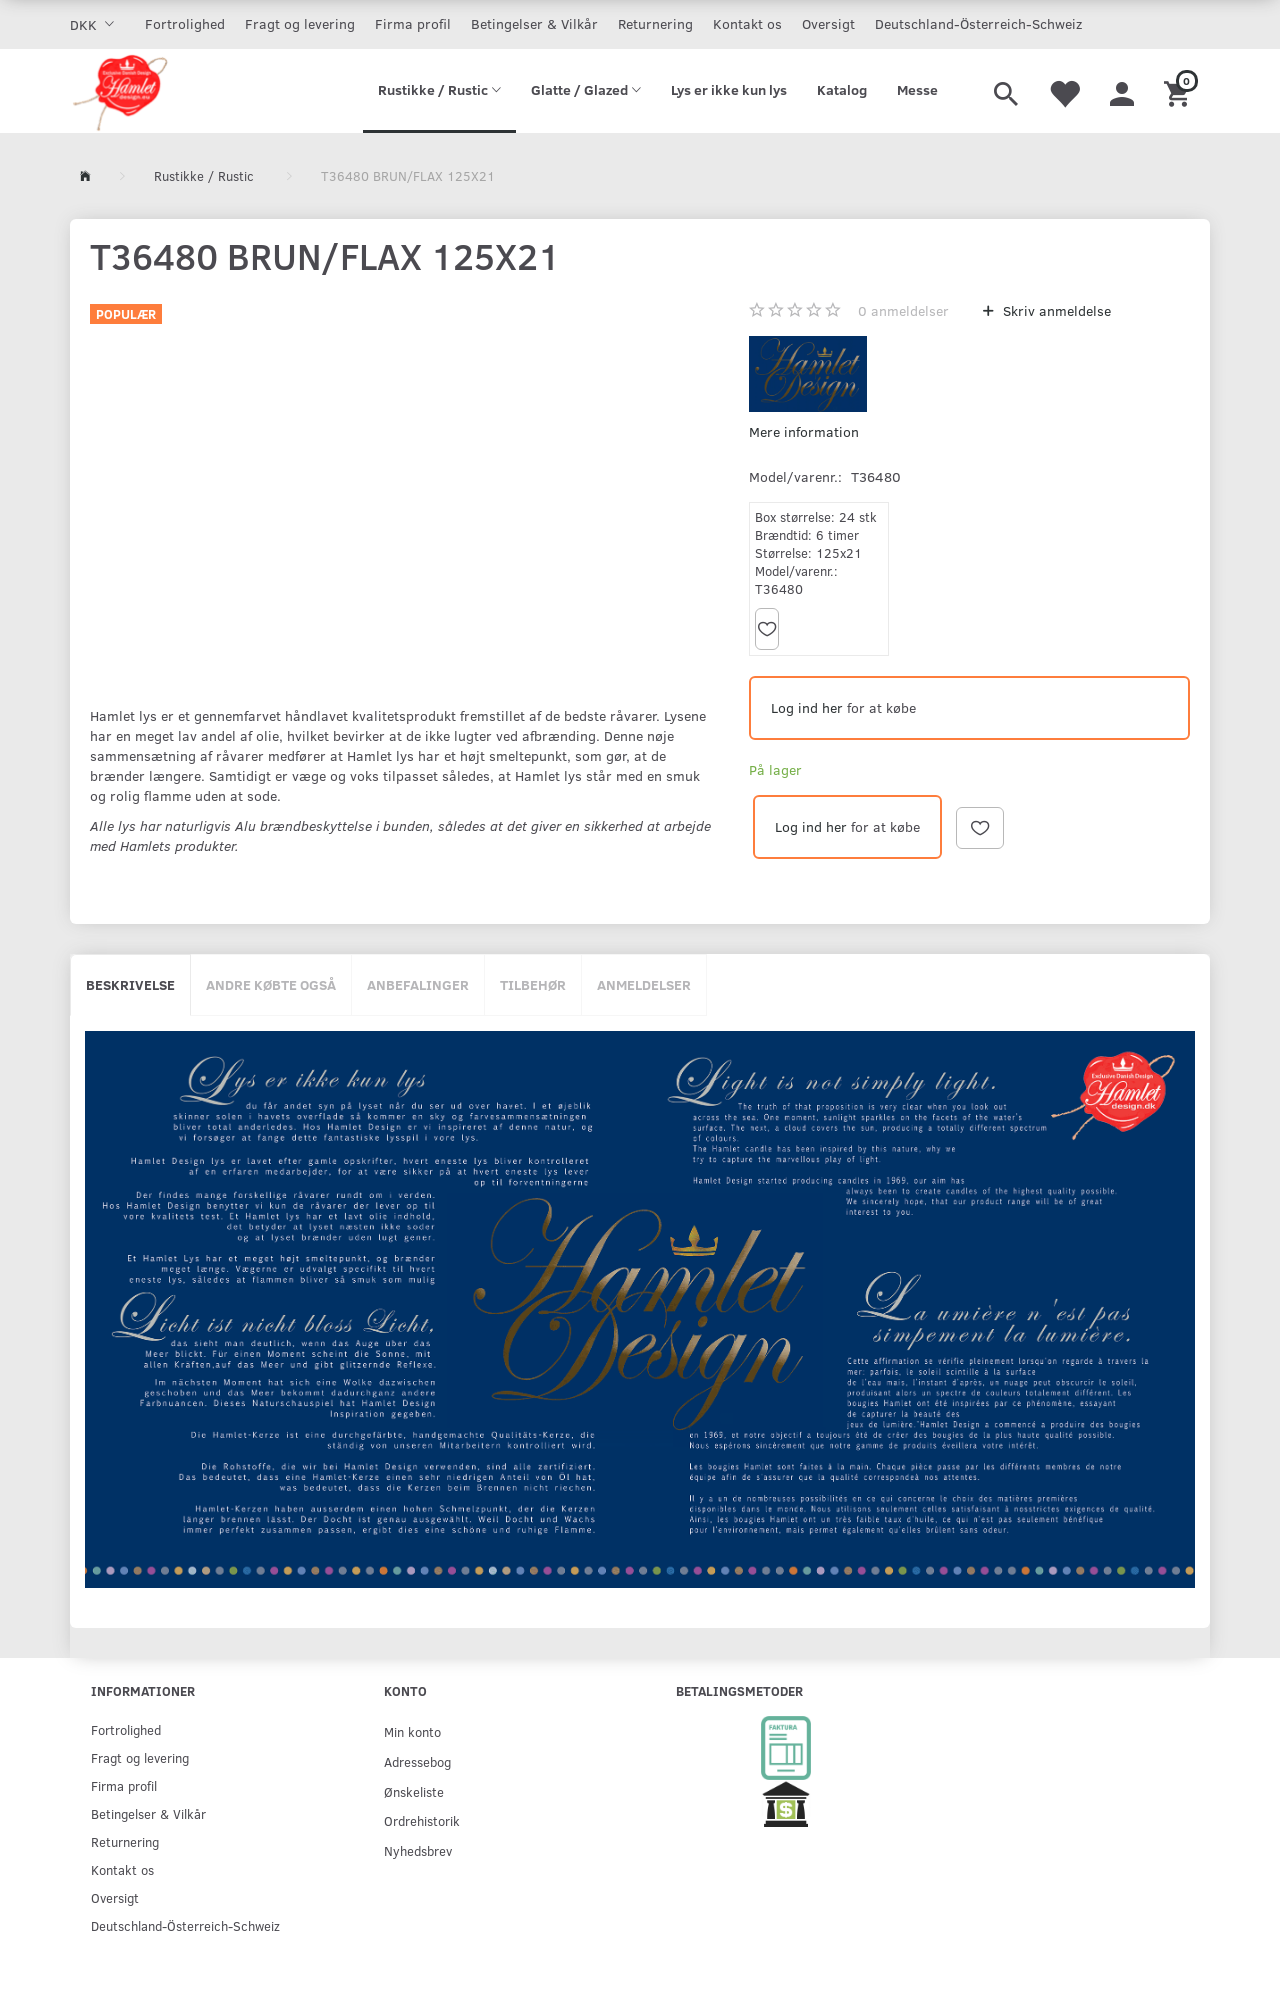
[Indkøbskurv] (1179, 91)
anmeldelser (903, 310)
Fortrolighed (185, 23)
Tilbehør (533, 984)
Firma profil (413, 23)
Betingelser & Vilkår (534, 23)
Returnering (655, 23)
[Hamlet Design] (119, 91)
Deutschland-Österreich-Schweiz (978, 23)
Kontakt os (747, 23)
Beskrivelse (130, 984)
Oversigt (828, 23)
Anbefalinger (418, 984)
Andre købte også (271, 984)
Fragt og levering (300, 23)
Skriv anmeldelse (1055, 310)
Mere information (804, 431)
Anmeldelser (644, 984)
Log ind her (807, 707)
